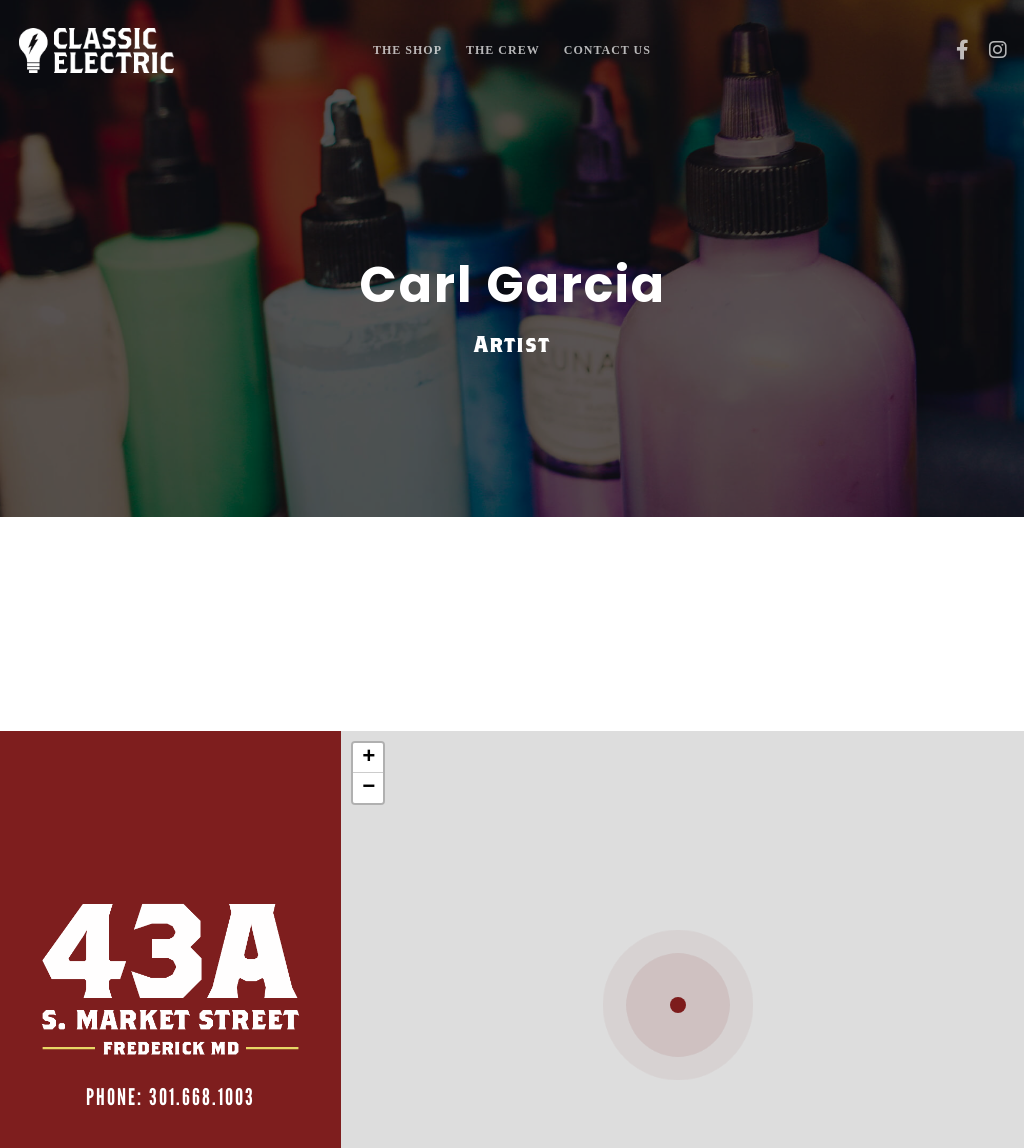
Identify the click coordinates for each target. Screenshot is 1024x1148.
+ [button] (368, 758)
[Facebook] (955, 50)
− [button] (368, 788)
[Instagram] (991, 50)
